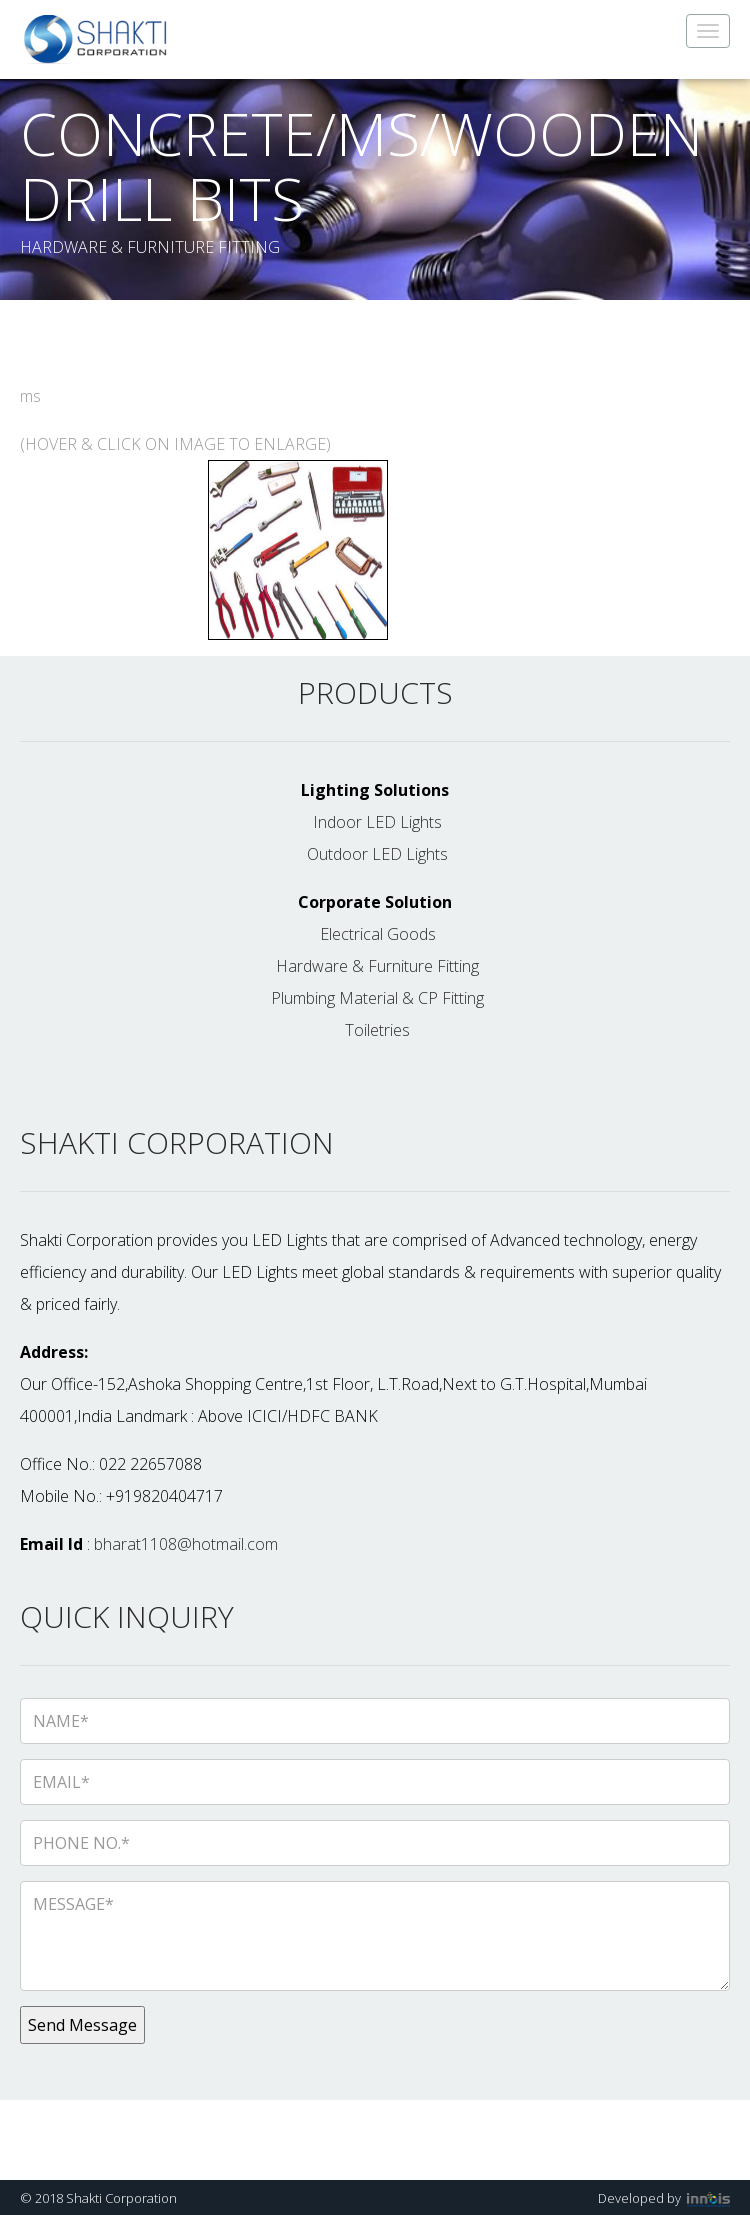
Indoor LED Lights (377, 822)
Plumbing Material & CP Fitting (377, 998)
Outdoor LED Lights (377, 854)
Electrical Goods (378, 934)
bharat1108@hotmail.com (186, 1544)
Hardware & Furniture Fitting (377, 966)
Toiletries (377, 1030)
